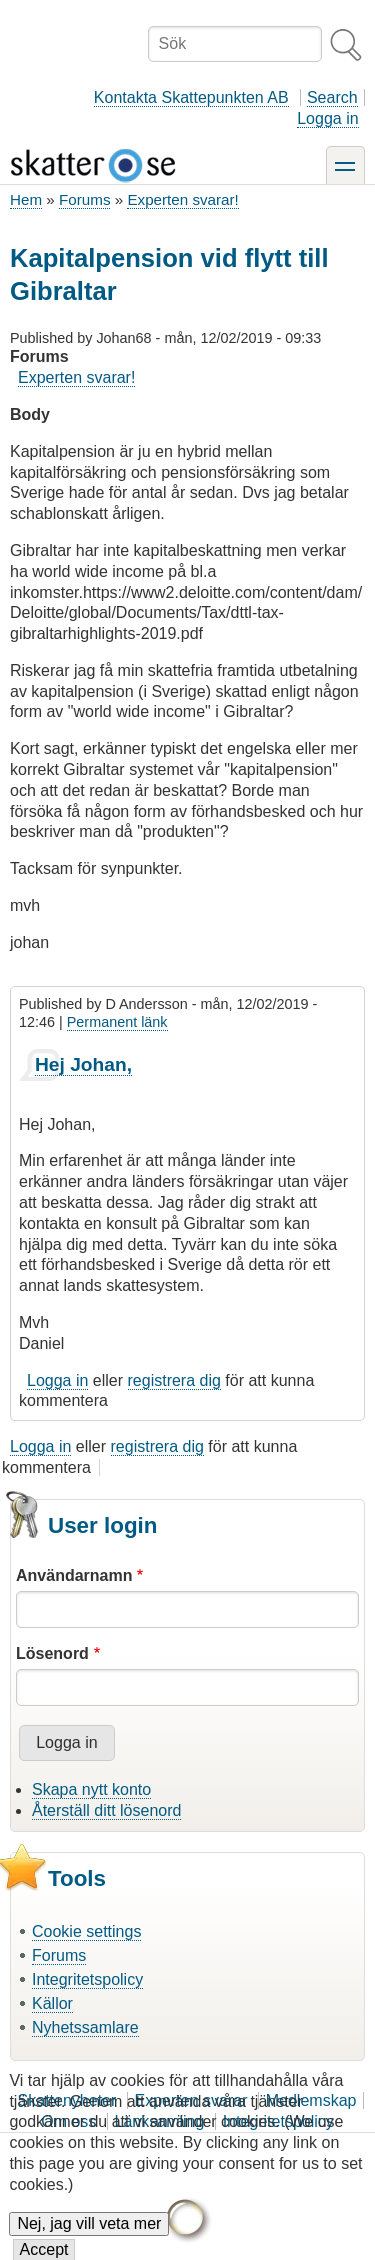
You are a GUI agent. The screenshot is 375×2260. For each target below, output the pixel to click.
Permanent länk (117, 1022)
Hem (26, 199)
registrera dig (174, 1380)
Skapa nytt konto (91, 1789)
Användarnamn (74, 1575)
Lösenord (52, 1653)
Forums (84, 199)
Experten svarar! (182, 199)
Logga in (327, 118)
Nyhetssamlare (85, 2027)
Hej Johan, (83, 1064)
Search (332, 97)
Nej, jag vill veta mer (89, 2237)
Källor (52, 2003)
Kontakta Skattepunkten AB (191, 97)
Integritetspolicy (87, 1979)
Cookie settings (86, 1931)
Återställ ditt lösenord (106, 1810)
